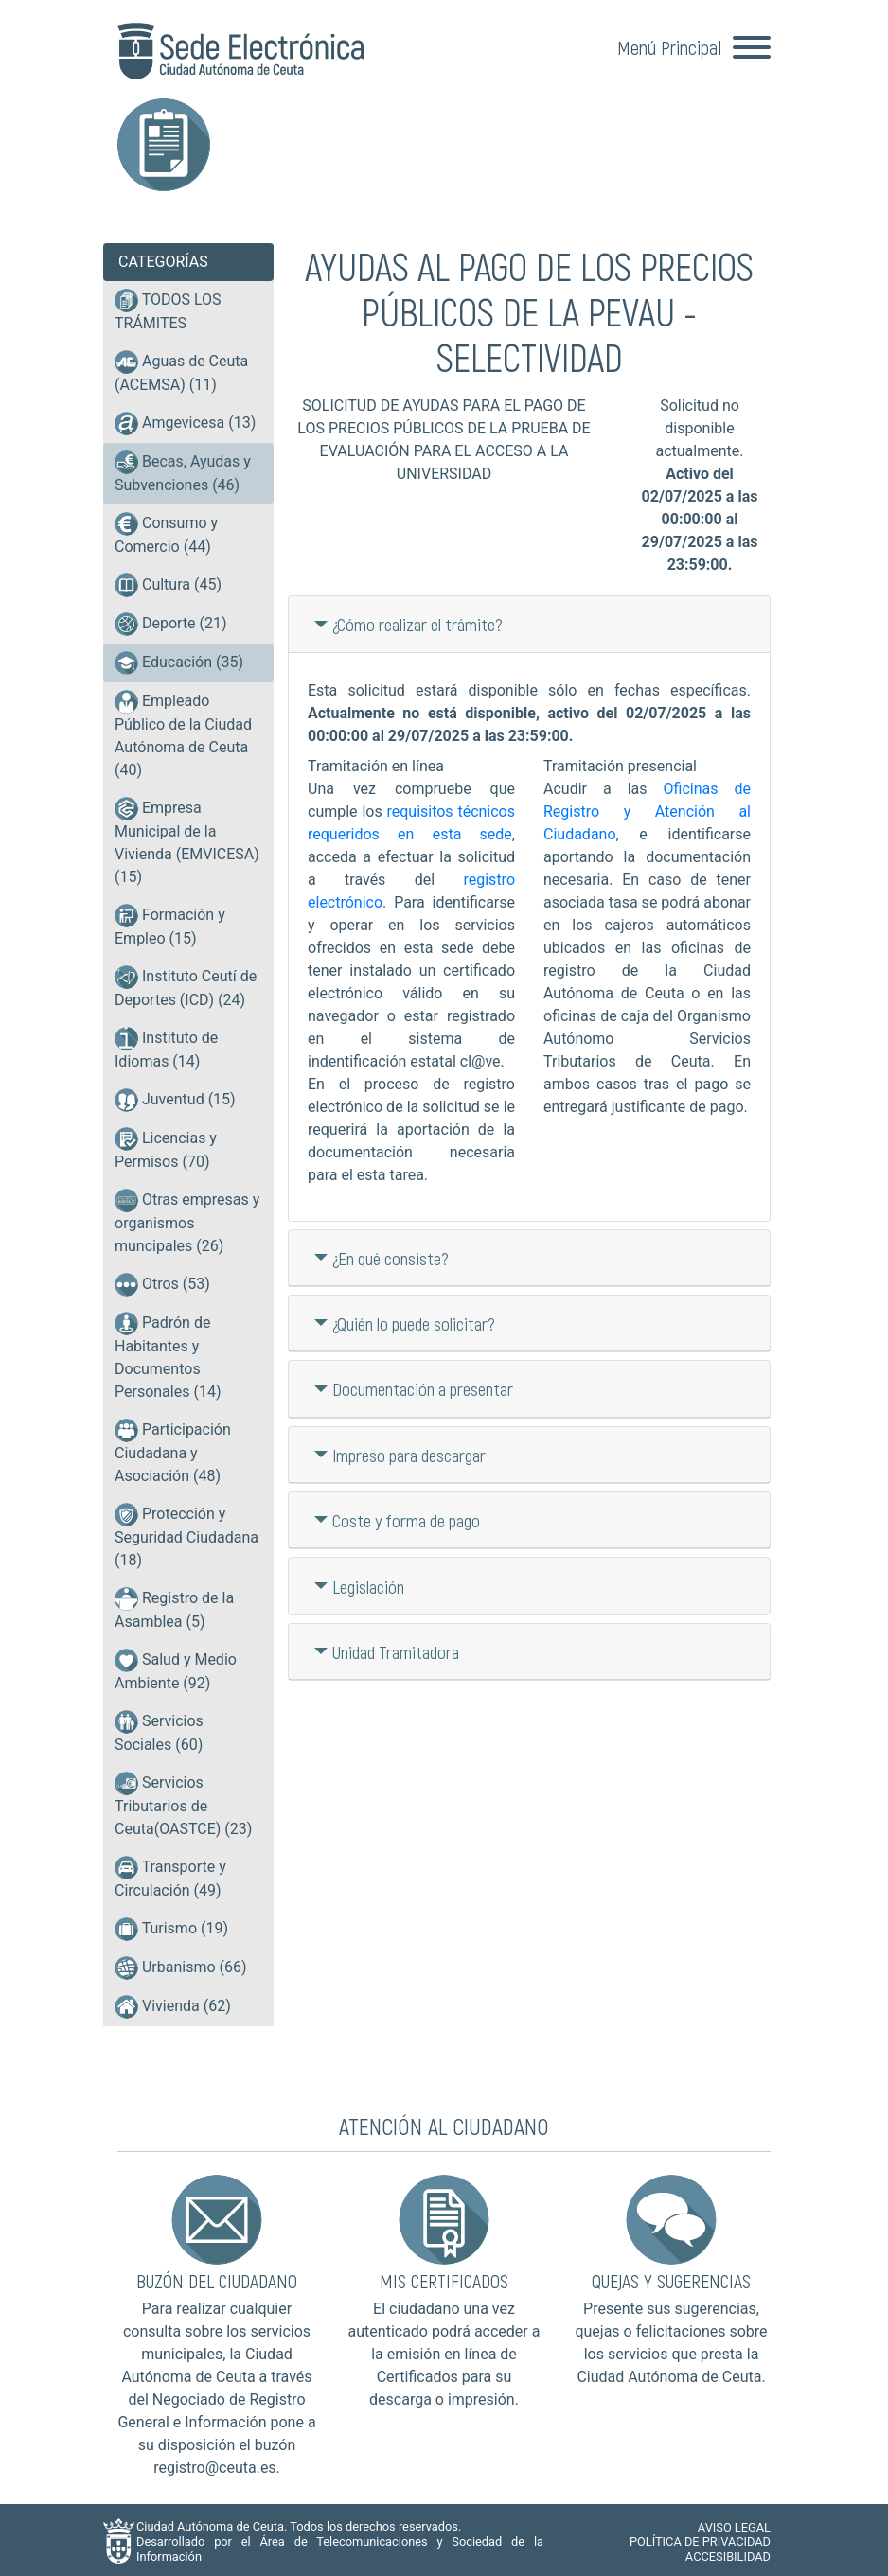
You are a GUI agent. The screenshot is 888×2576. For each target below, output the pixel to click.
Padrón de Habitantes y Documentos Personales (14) (168, 1356)
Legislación (368, 1582)
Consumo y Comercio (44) (166, 534)
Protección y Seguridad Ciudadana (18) (186, 1536)
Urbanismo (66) (181, 1968)
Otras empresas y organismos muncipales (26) (187, 1222)
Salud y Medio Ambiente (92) (176, 1670)
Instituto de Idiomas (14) (166, 1048)
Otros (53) (162, 1285)
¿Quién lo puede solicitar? (413, 1320)
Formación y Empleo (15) (170, 925)
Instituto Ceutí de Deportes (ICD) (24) (186, 987)
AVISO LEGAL (734, 2522)
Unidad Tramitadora (395, 1648)
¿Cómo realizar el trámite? (417, 620)
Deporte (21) (171, 624)
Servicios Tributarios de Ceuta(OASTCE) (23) (183, 1805)
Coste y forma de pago (406, 1516)
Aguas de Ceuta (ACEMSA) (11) (181, 372)
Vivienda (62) (173, 2007)
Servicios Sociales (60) (159, 1732)
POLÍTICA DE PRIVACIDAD (700, 2538)
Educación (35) (179, 662)
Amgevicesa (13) (185, 423)
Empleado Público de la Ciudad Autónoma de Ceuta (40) (183, 734)
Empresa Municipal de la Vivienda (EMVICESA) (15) (187, 841)
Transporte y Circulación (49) (170, 1877)
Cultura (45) (168, 585)
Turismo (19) (171, 1929)
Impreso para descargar (409, 1451)
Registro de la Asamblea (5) (174, 1609)
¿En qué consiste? (390, 1253)
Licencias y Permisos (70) (166, 1149)
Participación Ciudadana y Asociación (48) (173, 1452)
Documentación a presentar (422, 1385)
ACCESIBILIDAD (728, 2553)
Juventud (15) (175, 1100)
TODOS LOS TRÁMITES (168, 310)
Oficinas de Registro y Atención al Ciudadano (647, 806)
